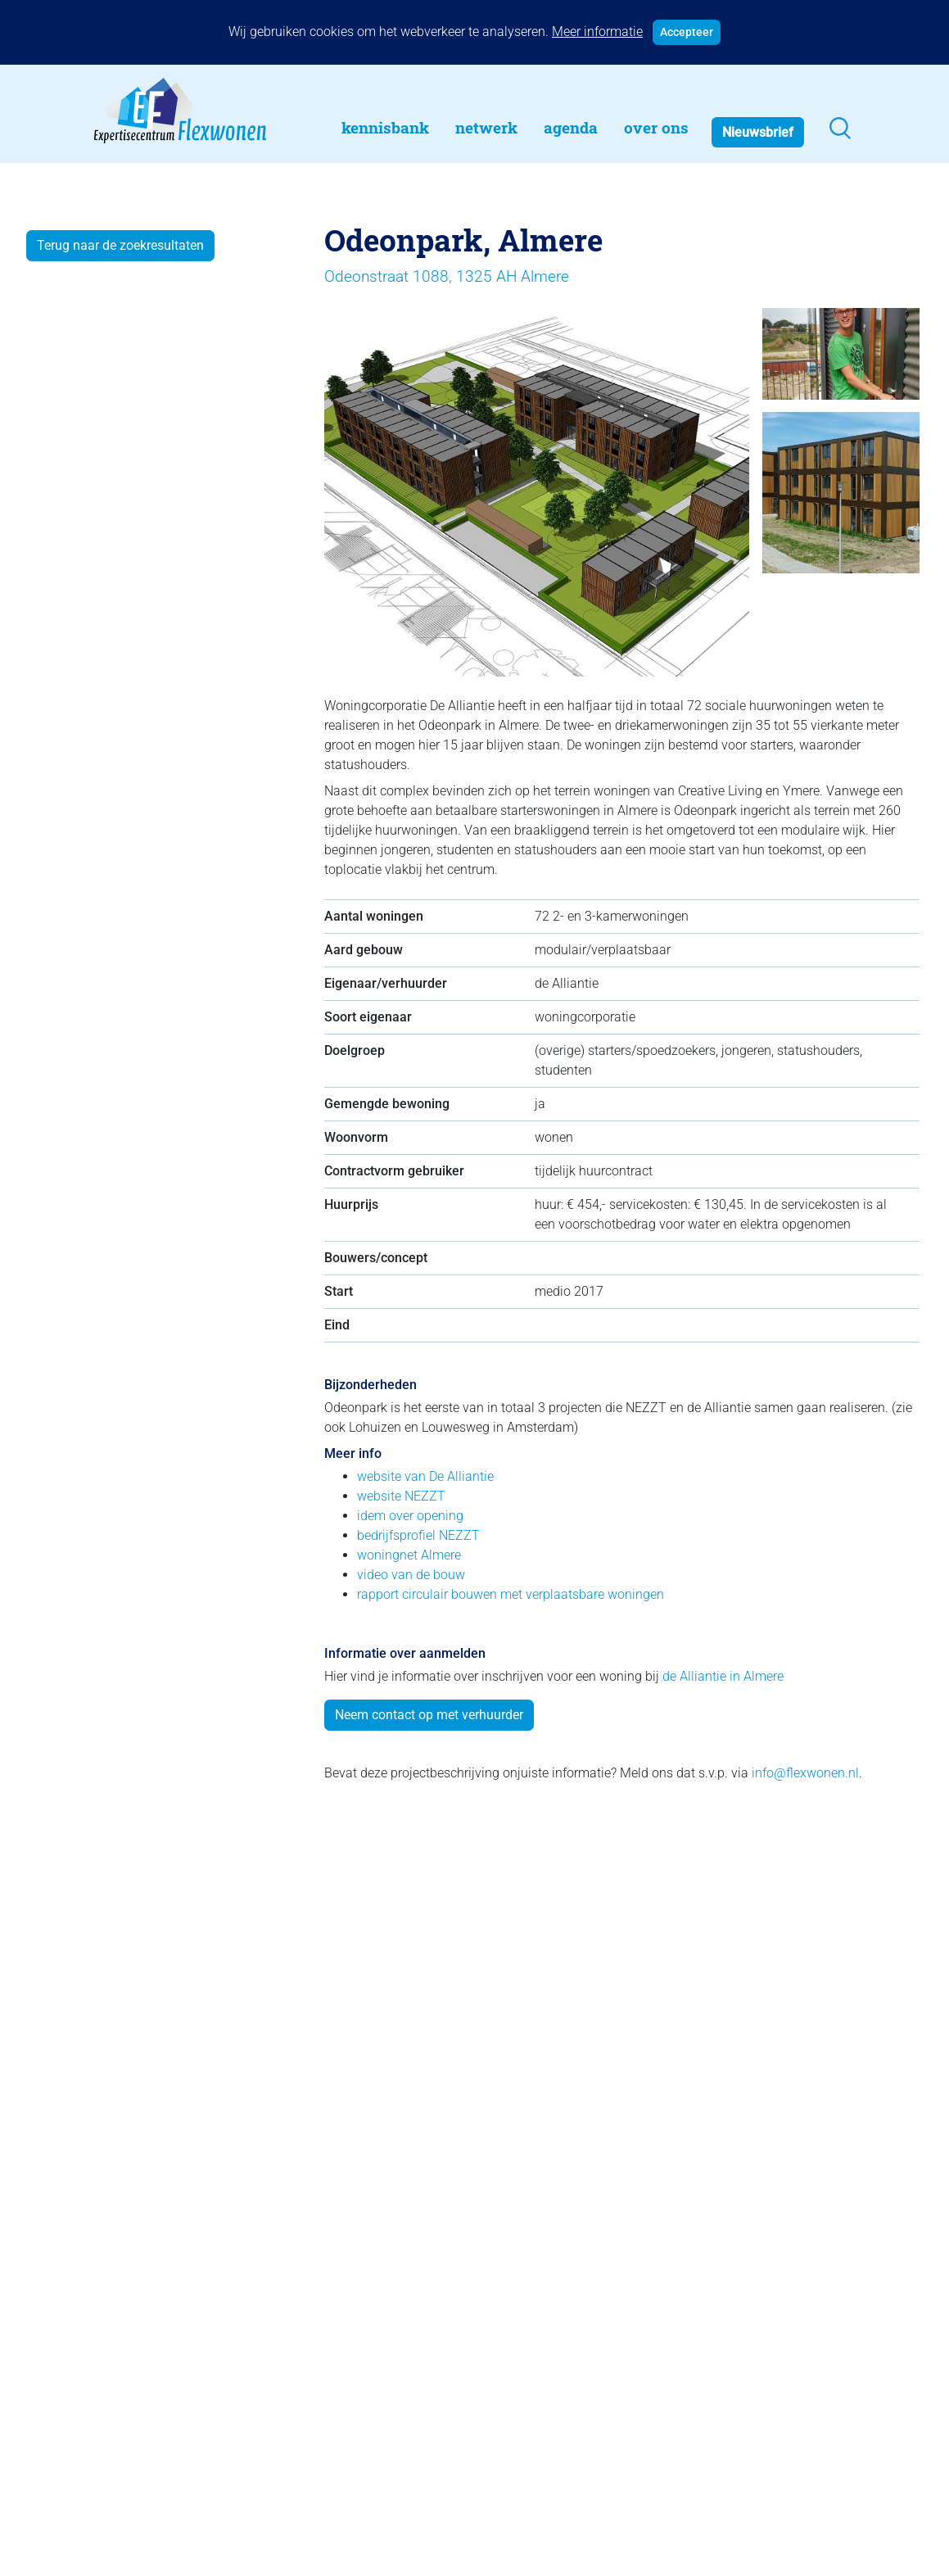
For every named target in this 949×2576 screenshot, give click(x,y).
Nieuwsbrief (757, 132)
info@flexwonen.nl (805, 1773)
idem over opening (410, 1515)
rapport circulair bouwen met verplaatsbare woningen (510, 1594)
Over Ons (656, 127)
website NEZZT (401, 1496)
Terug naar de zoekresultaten (120, 245)
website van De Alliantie (425, 1476)
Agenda (571, 127)
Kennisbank (385, 127)
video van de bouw (411, 1574)
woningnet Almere (409, 1555)
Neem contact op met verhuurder (429, 1715)
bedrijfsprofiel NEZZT (418, 1535)
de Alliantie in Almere (723, 1676)
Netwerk (486, 127)
